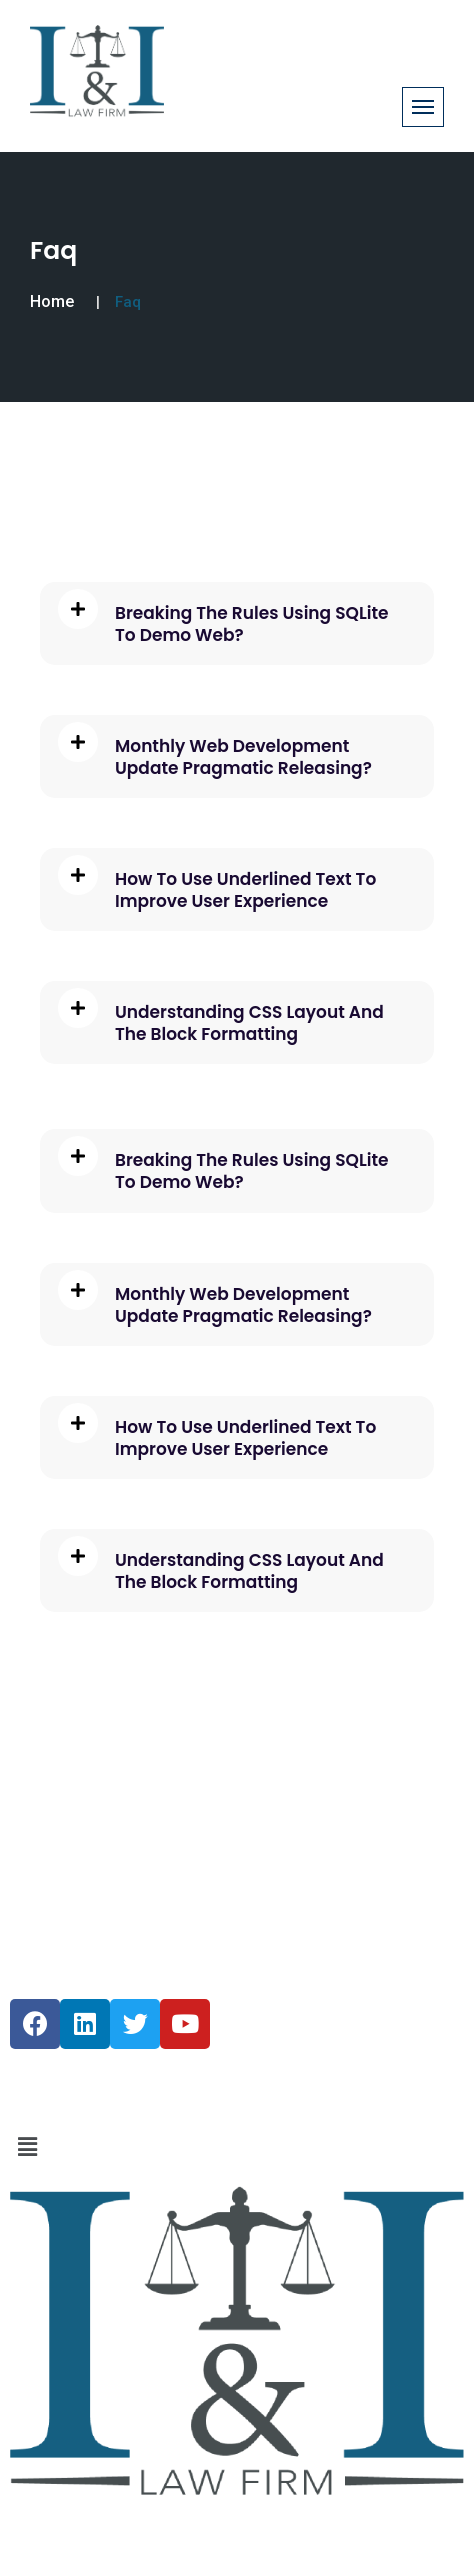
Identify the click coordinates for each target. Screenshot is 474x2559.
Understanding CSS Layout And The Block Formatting (249, 1023)
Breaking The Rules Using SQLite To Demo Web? (252, 624)
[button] (237, 2147)
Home (52, 301)
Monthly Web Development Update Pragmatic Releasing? (243, 757)
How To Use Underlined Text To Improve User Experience (245, 890)
